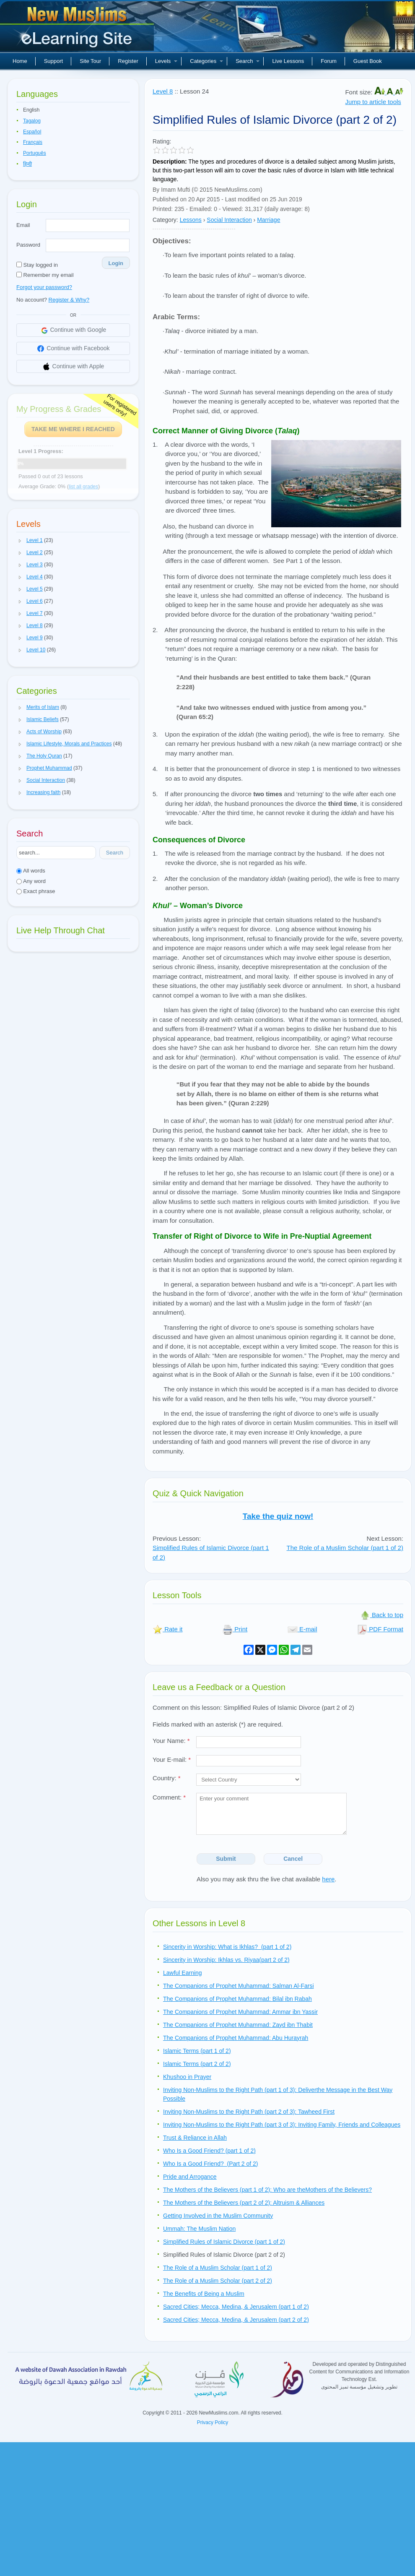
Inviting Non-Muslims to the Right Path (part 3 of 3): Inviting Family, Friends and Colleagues (281, 2124)
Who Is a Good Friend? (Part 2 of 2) (210, 2163)
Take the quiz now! (278, 1516)
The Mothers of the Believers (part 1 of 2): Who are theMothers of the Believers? (267, 2189)
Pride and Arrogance (190, 2176)
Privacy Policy (212, 2422)
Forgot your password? (44, 287)
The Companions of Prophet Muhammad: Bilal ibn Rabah (237, 1998)
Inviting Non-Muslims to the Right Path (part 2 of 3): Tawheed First (249, 2111)
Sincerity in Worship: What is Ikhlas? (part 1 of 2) (227, 1946)
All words (30, 870)
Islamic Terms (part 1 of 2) (197, 2050)
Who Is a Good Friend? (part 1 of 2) (209, 2150)
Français (32, 142)
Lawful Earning (182, 1972)
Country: (167, 1778)
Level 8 (163, 91)
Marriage (268, 219)
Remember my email (45, 275)
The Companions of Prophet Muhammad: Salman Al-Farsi (238, 1985)
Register (128, 61)
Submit (226, 1858)
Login (116, 263)
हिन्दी (27, 164)
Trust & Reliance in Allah (195, 2137)
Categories (206, 61)
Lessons (191, 219)
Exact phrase (35, 891)
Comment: (169, 1797)
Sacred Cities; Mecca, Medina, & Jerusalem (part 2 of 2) (236, 2319)
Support (53, 61)
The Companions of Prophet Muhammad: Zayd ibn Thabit (238, 2024)
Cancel (293, 1858)
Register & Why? (69, 300)
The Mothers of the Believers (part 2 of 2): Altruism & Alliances (243, 2202)
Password (28, 245)
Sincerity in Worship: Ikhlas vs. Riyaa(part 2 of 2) (226, 1959)
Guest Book (367, 61)
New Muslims (78, 29)
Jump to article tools (373, 101)
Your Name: (171, 1740)
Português (34, 153)
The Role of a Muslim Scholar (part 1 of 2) (345, 1547)
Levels (166, 61)
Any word (31, 881)
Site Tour (90, 61)
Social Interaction (229, 219)
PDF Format (380, 1629)
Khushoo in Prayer (187, 2076)
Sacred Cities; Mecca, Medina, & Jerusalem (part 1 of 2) (236, 2306)
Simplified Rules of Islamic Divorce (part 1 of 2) (224, 2241)
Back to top (381, 1614)
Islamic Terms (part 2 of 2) (197, 2063)
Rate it (168, 1629)
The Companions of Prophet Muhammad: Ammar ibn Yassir (240, 2011)
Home (20, 61)
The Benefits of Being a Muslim (203, 2293)
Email (23, 225)
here (328, 1879)
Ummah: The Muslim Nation (199, 2228)
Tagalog (32, 121)
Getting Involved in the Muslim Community (218, 2215)
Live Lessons (288, 61)
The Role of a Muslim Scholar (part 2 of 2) (217, 2280)
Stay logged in (37, 265)
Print (235, 1629)
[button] (20, 540)
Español (32, 132)
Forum (329, 61)
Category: (165, 219)
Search (247, 61)
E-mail (302, 1629)
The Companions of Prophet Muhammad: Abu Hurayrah (235, 2037)
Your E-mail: (172, 1759)
